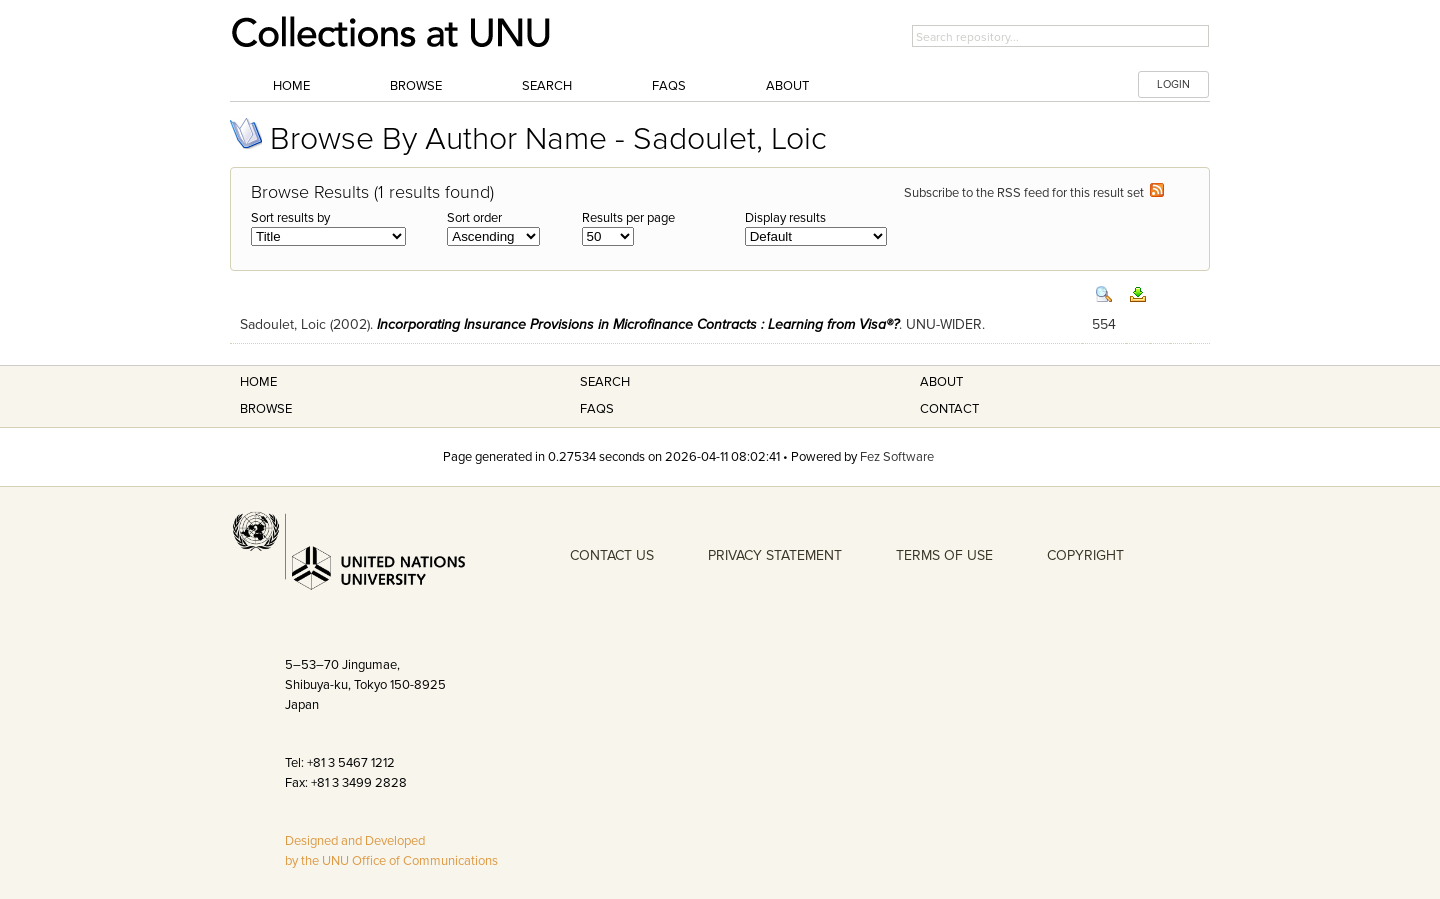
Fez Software (897, 457)
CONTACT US (612, 555)
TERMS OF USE (944, 555)
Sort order (474, 218)
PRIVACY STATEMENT (775, 555)
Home (291, 86)
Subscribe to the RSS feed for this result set (1034, 193)
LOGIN (1173, 84)
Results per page (628, 218)
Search (547, 86)
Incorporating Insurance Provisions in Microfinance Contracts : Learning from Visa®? (638, 324)
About (787, 86)
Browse (416, 86)
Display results (785, 218)
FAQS (597, 409)
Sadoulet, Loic (283, 324)
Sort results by (290, 218)
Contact (949, 409)
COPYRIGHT (1085, 555)
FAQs (669, 86)
